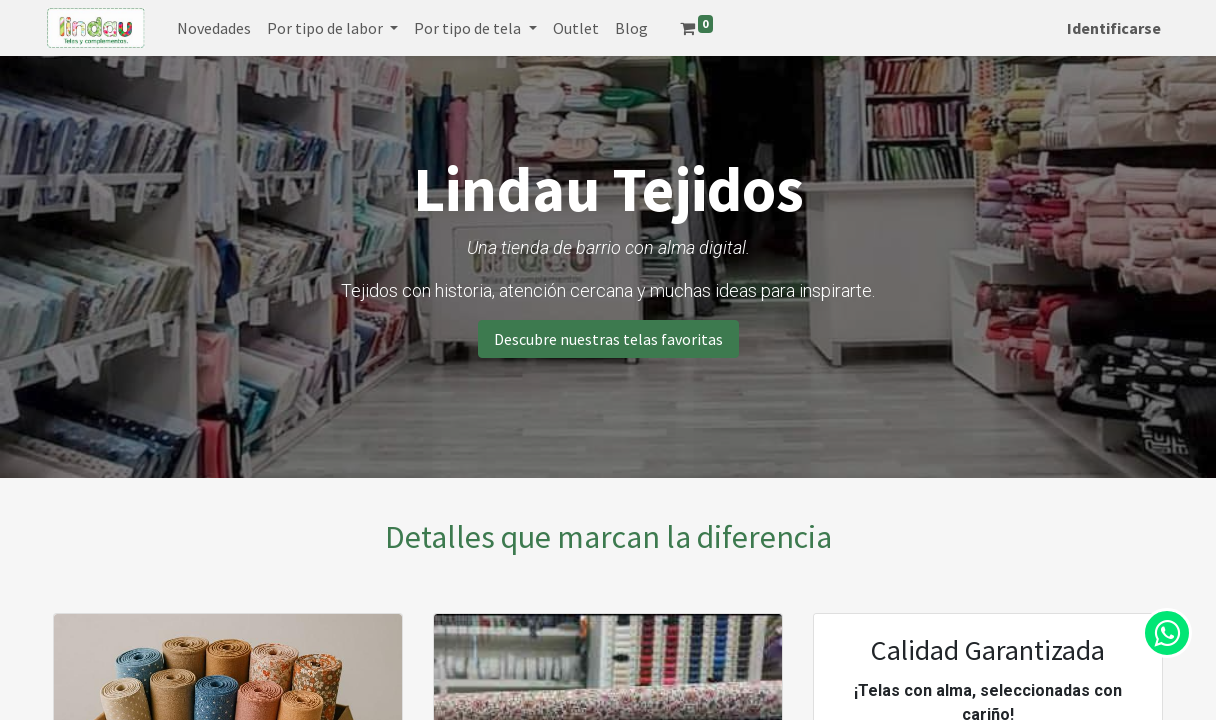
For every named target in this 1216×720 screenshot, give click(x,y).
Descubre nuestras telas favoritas (608, 339)
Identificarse (1108, 28)
